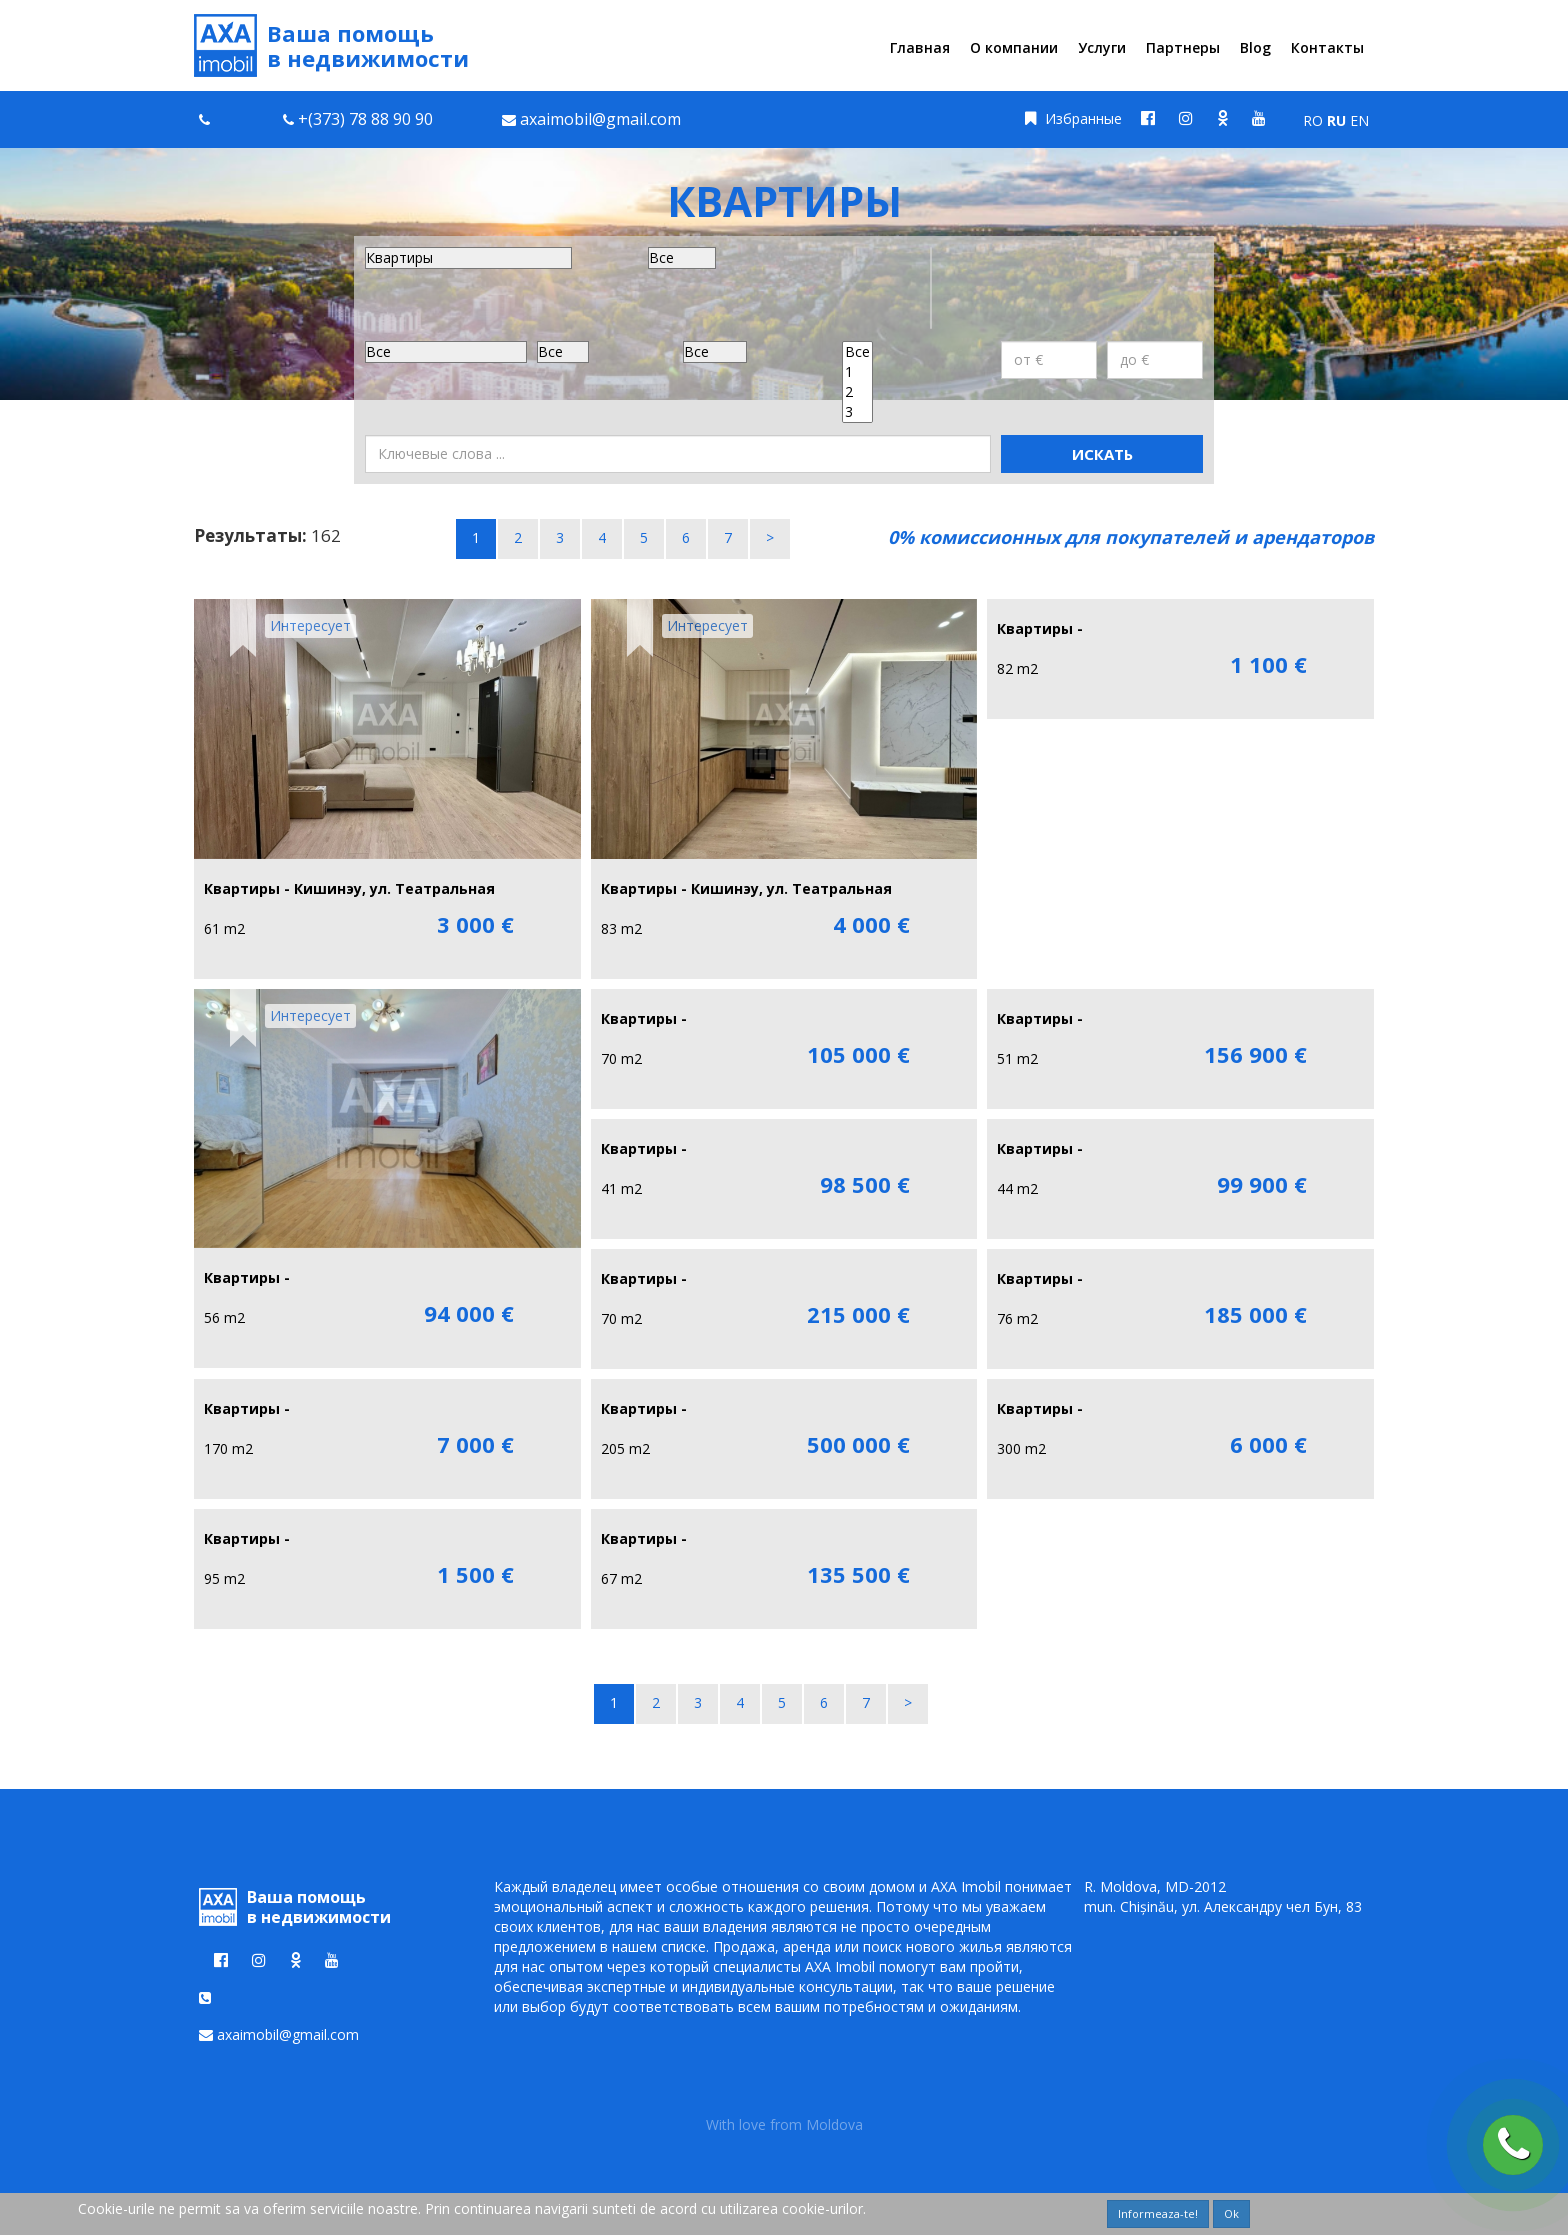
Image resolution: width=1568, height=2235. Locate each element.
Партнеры (1183, 47)
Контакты (1327, 47)
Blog (1255, 47)
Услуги (1102, 47)
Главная (920, 47)
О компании (1014, 47)
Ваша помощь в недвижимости (331, 45)
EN (1359, 120)
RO (1313, 120)
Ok (1231, 2213)
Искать (1102, 454)
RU (1336, 120)
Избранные (1073, 118)
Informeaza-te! (1158, 2213)
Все (857, 352)
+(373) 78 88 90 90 (365, 119)
